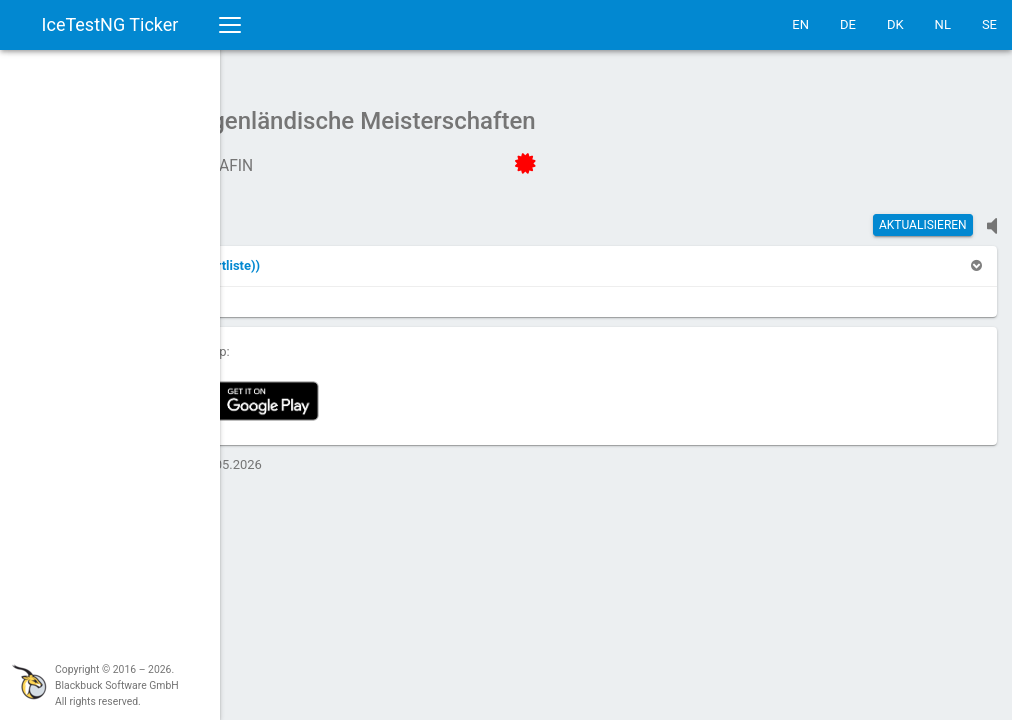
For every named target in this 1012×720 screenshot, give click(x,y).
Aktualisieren (923, 215)
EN (800, 24)
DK (895, 24)
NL (943, 24)
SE (989, 24)
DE (848, 24)
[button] (352, 255)
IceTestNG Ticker (110, 24)
